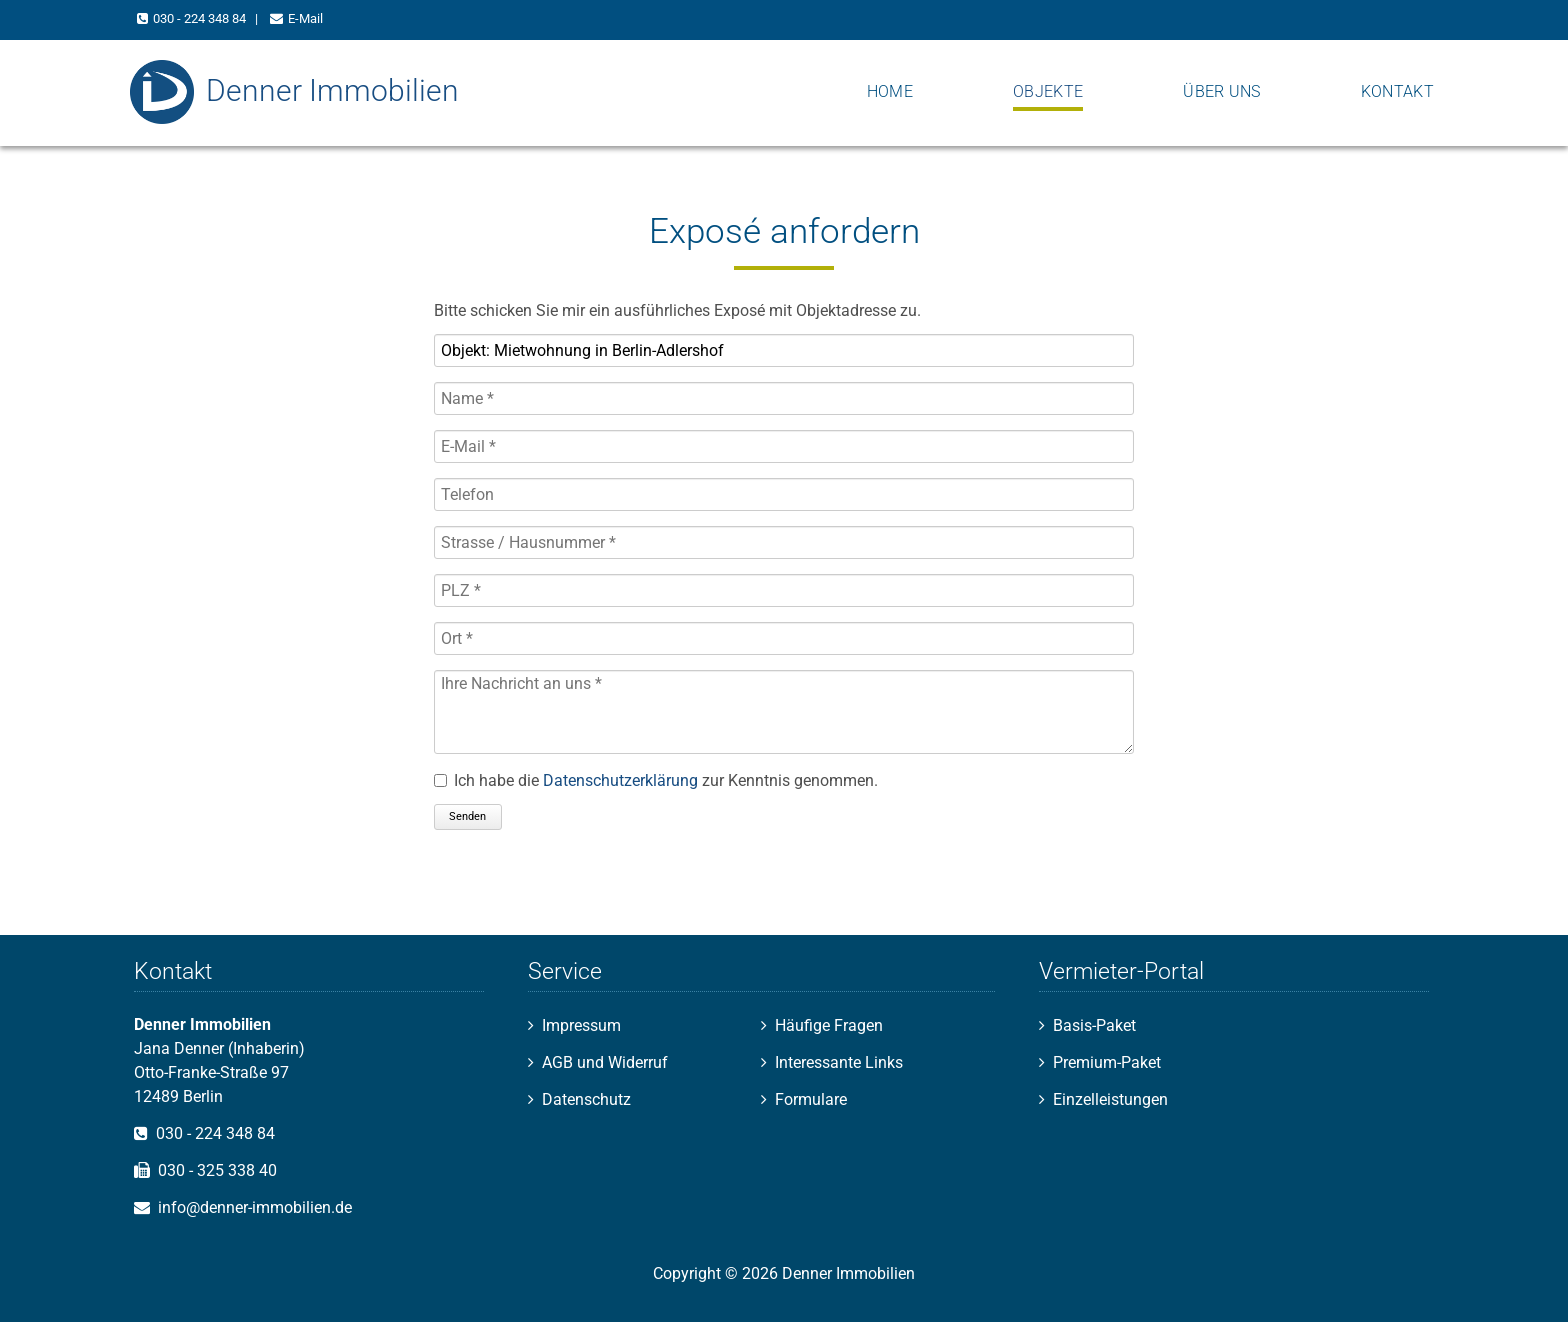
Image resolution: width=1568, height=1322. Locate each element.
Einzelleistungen (1110, 1099)
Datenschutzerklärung (620, 780)
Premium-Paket (1107, 1062)
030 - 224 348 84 (199, 18)
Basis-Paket (1094, 1025)
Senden (467, 816)
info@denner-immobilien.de (255, 1207)
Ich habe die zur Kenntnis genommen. (666, 780)
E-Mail (305, 18)
